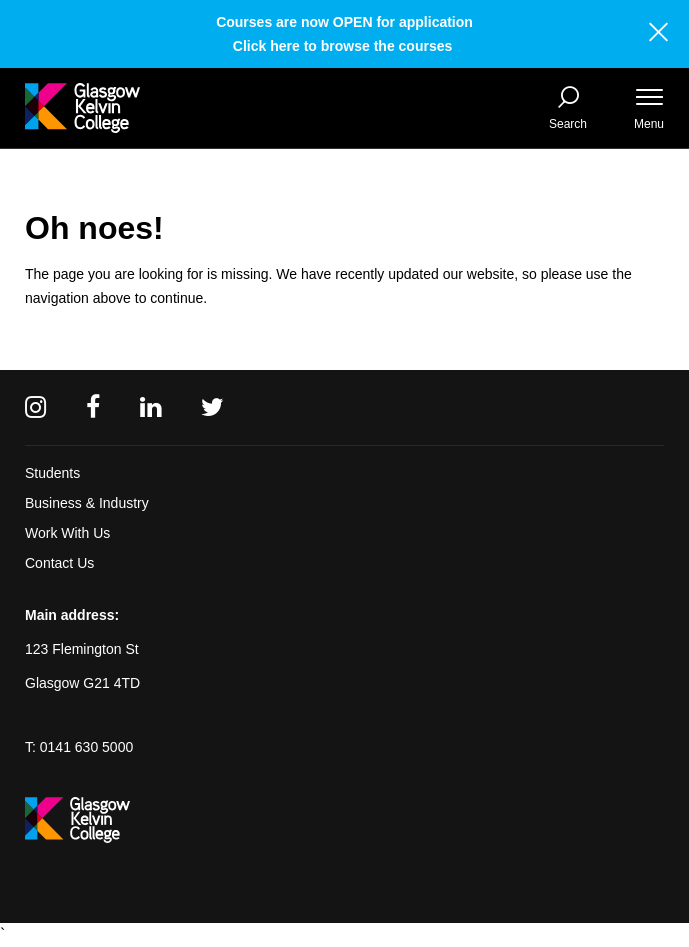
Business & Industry (87, 503)
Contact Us (59, 563)
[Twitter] (212, 407)
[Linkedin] (150, 407)
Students (52, 473)
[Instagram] (35, 407)
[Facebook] (93, 407)
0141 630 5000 (86, 747)
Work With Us (67, 533)
